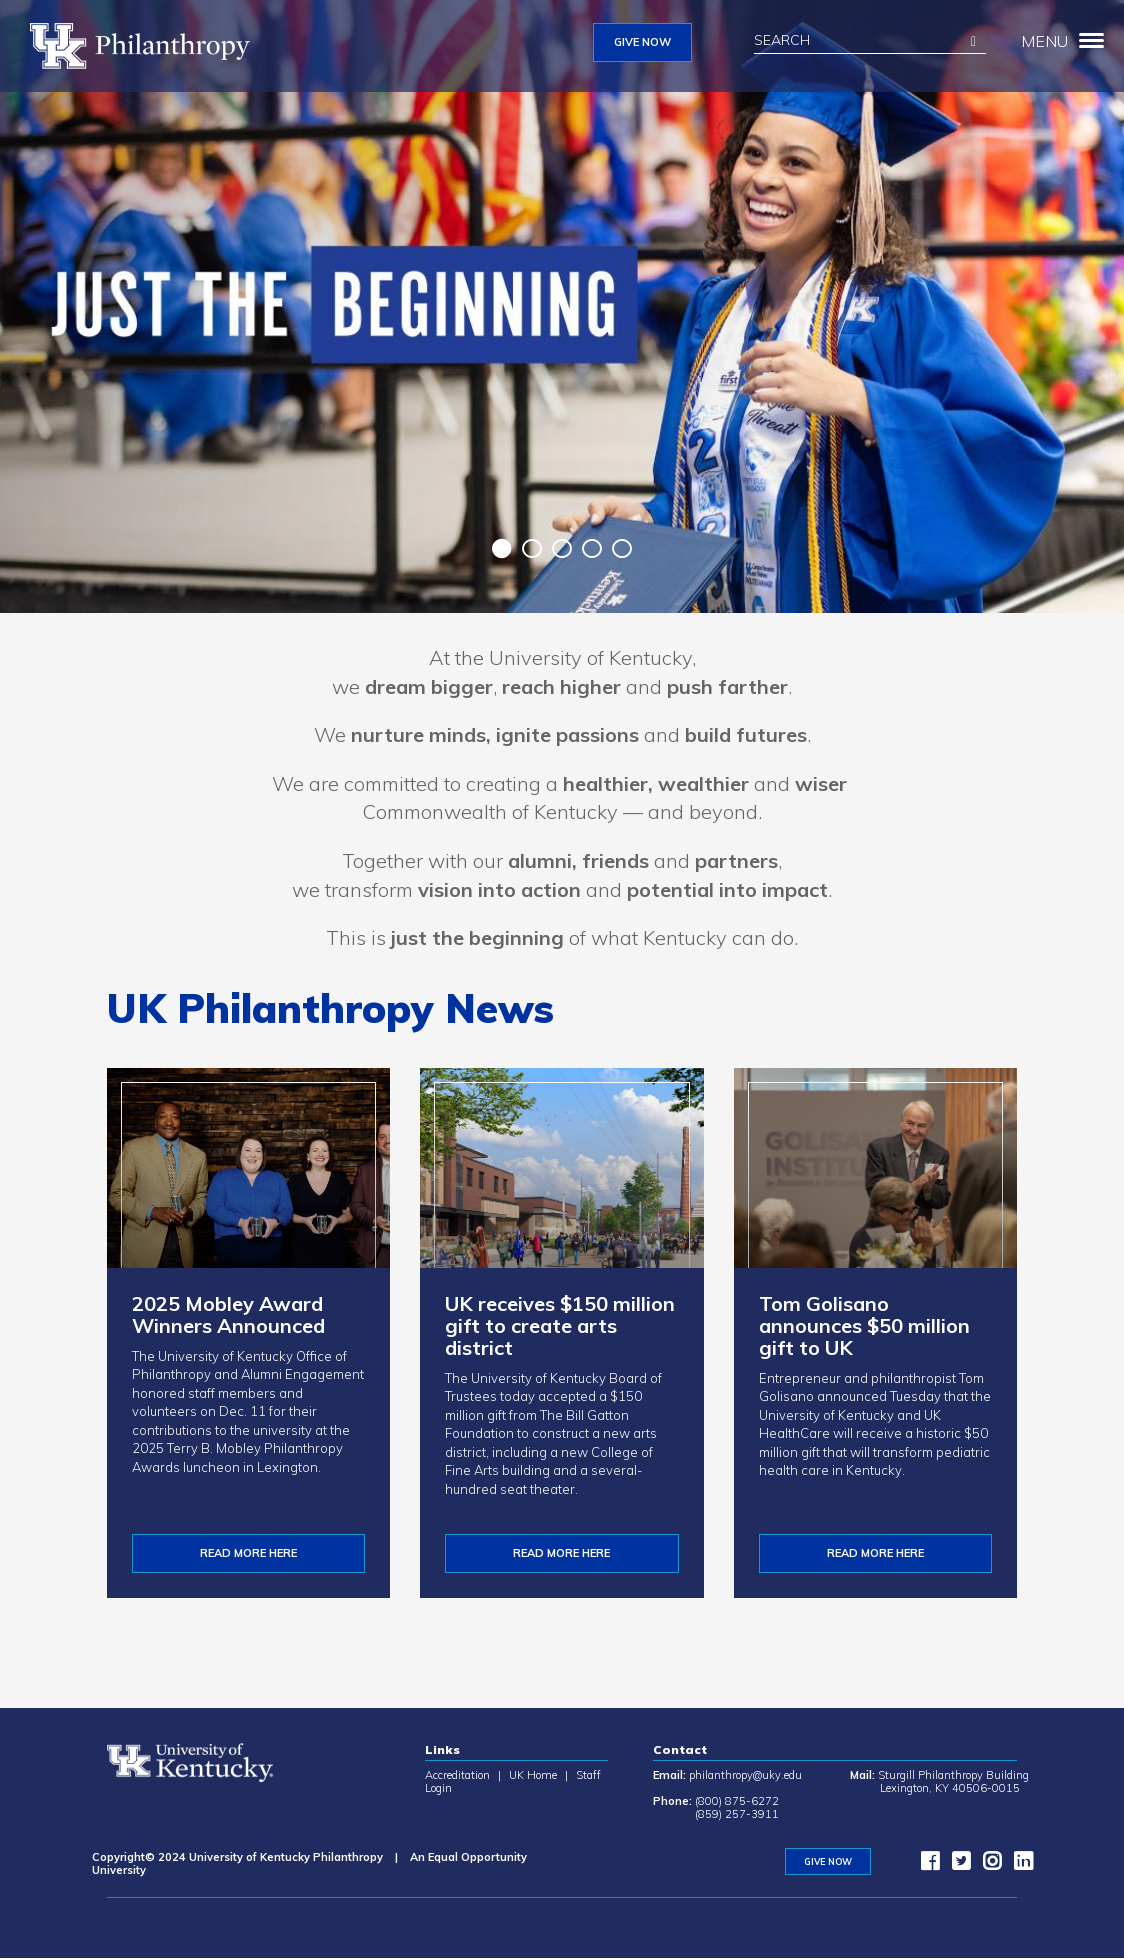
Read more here (875, 1553)
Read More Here (561, 1553)
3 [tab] (562, 549)
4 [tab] (592, 549)
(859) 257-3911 (737, 1814)
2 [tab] (532, 549)
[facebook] (925, 1865)
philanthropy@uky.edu (745, 1775)
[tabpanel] (562, 306)
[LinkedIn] (1018, 1865)
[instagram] (987, 1865)
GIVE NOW (642, 42)
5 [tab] (622, 549)
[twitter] (956, 1865)
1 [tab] (502, 549)
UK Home (533, 1775)
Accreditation (457, 1775)
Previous (473, 552)
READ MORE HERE (248, 1553)
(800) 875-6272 (737, 1801)
